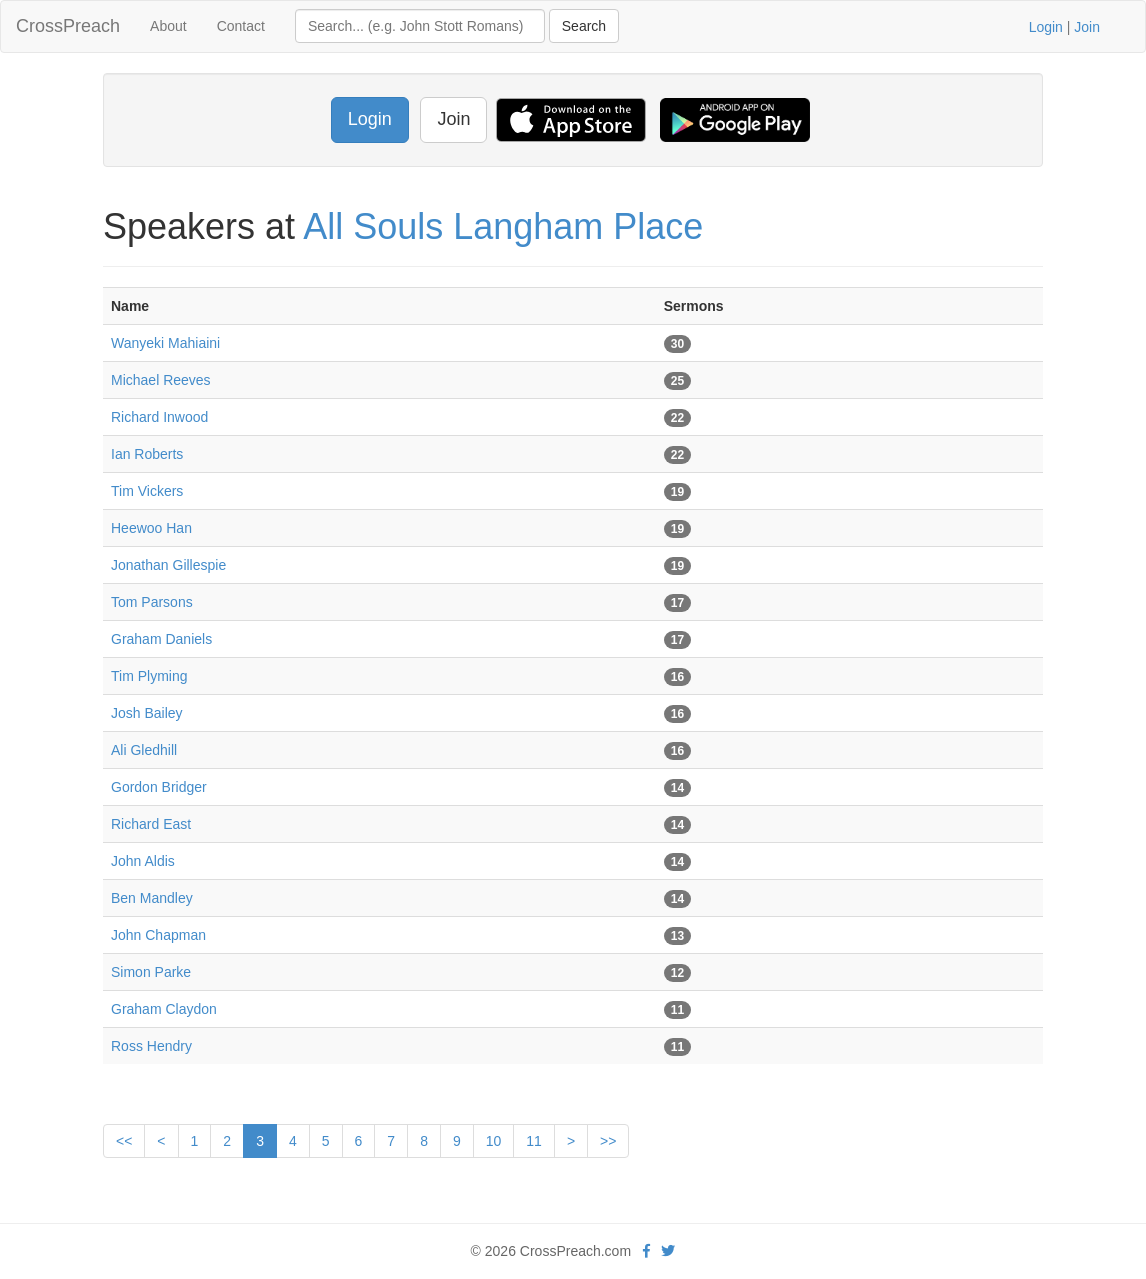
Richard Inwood (159, 417)
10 (494, 1141)
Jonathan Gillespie (168, 565)
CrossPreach (68, 26)
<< (124, 1141)
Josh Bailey (147, 713)
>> (608, 1141)
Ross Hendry (151, 1046)
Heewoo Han (151, 528)
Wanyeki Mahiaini (165, 343)
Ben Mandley (152, 898)
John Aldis (143, 861)
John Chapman (158, 935)
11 (534, 1141)
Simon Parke (151, 972)
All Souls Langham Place (503, 226)
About (168, 26)
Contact (241, 26)
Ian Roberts (147, 454)
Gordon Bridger (159, 787)
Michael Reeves (161, 380)
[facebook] (646, 1251)
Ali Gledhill (144, 750)
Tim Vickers (147, 491)
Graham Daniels (161, 639)
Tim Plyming (149, 676)
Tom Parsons (152, 602)
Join (1087, 27)
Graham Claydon (164, 1009)
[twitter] (668, 1251)
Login (1046, 27)
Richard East (151, 824)
